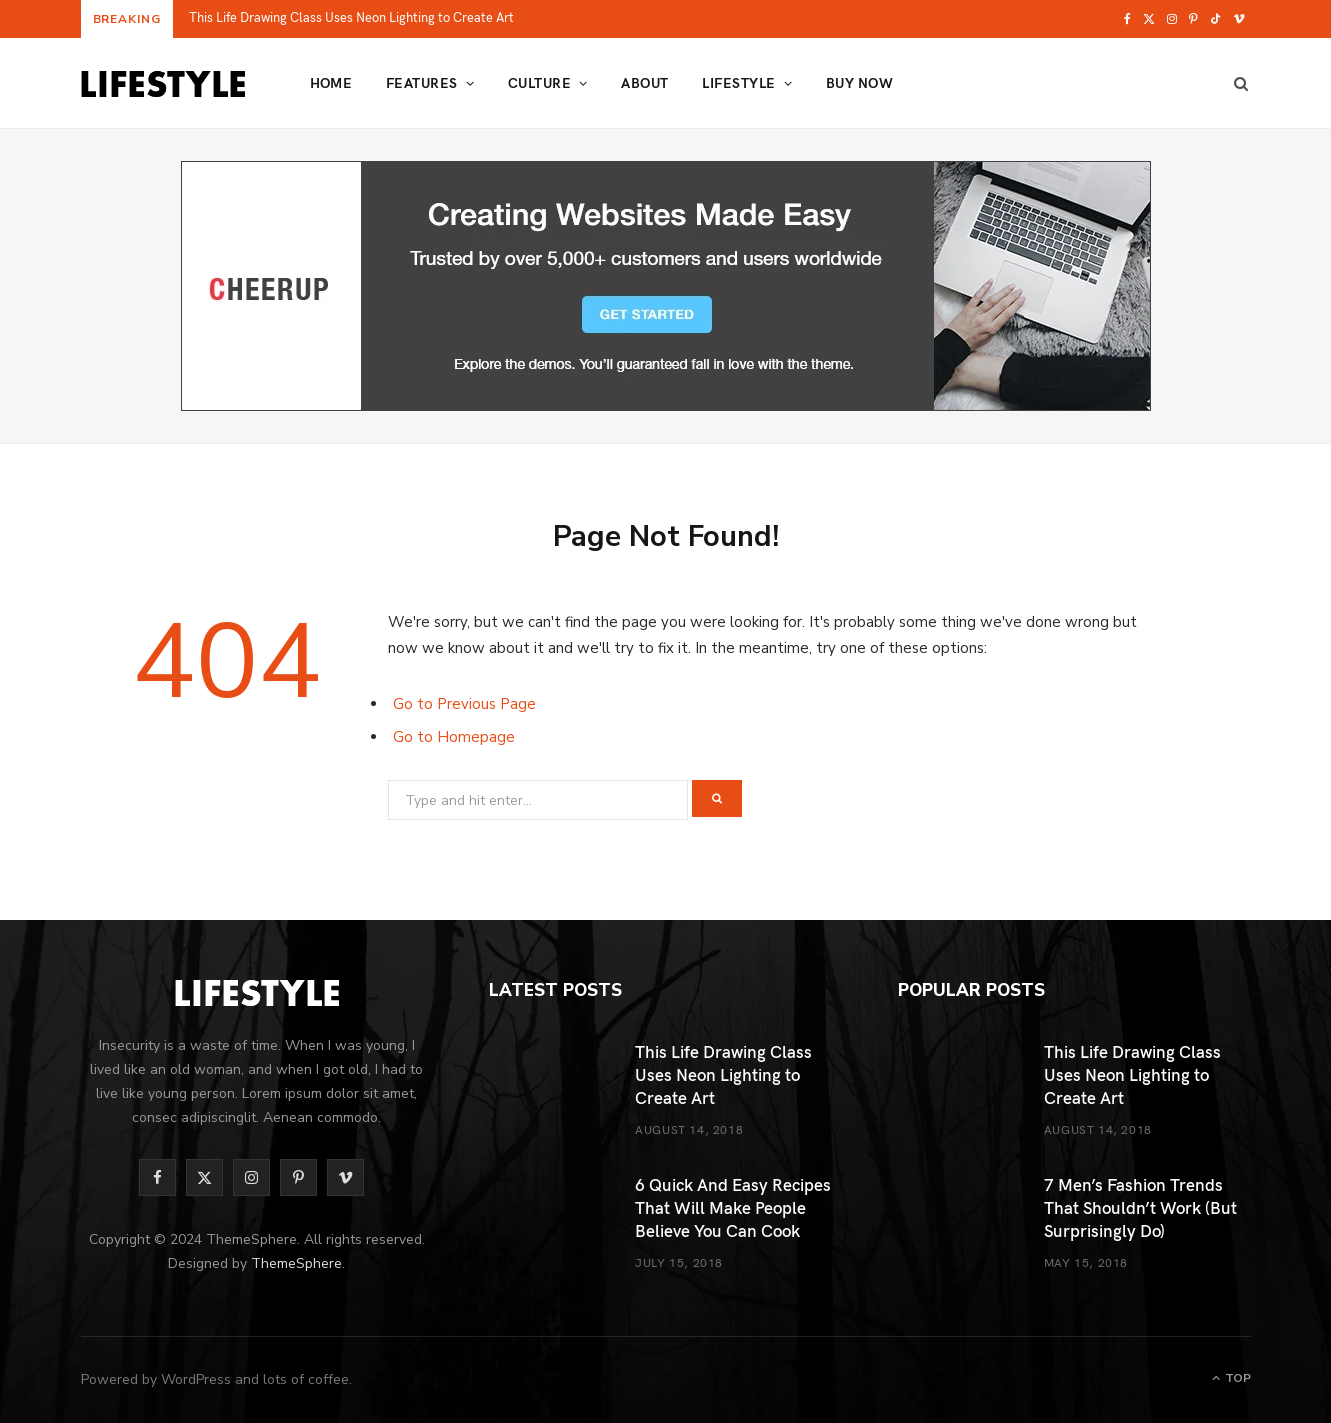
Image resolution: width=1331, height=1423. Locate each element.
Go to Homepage (454, 737)
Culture (539, 82)
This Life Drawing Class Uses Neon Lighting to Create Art (351, 17)
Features (422, 82)
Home (331, 82)
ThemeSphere (296, 1263)
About (644, 82)
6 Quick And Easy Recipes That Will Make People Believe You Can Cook (733, 1207)
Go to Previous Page (464, 704)
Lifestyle (738, 82)
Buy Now (859, 82)
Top (1231, 1378)
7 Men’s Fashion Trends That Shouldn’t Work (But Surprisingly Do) (1140, 1207)
